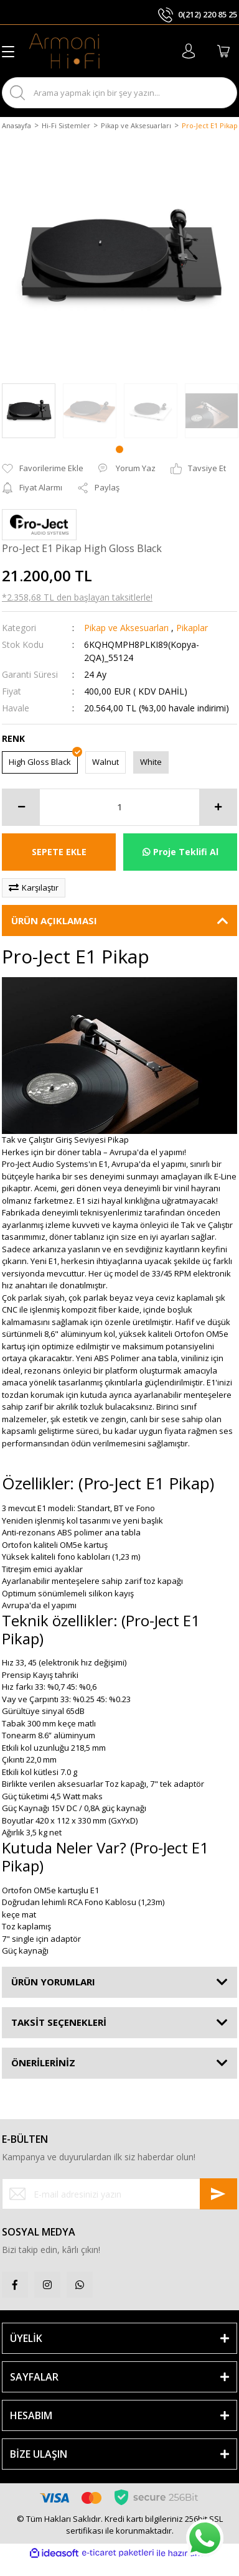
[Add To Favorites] (42, 468)
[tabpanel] (89, 410)
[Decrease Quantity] (21, 807)
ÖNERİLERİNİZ (43, 2062)
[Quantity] (119, 807)
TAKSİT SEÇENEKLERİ (58, 2022)
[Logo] (64, 51)
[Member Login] (188, 51)
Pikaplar (192, 628)
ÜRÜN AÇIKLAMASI (54, 920)
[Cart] (223, 51)
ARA (217, 92)
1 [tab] (119, 449)
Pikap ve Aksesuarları (126, 628)
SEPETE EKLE (59, 852)
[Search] (119, 92)
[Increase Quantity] (218, 807)
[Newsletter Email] (119, 2193)
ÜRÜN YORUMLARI (53, 1981)
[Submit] (218, 2193)
